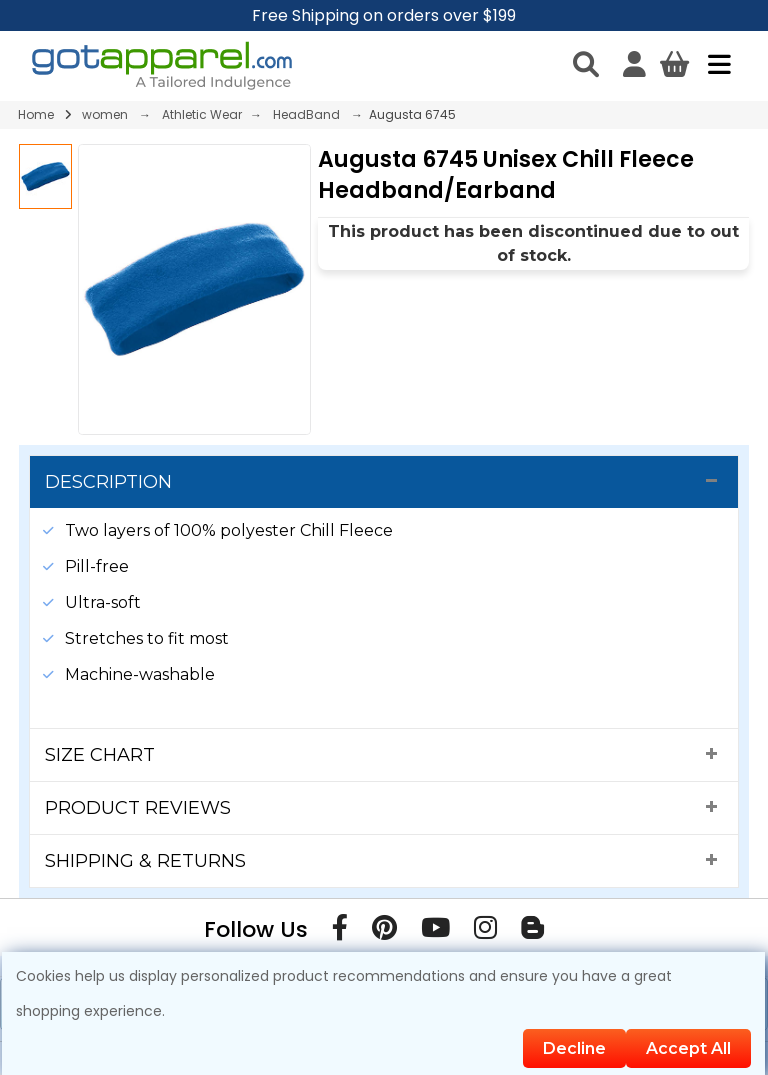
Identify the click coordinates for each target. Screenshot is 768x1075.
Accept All (688, 1048)
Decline (574, 1048)
